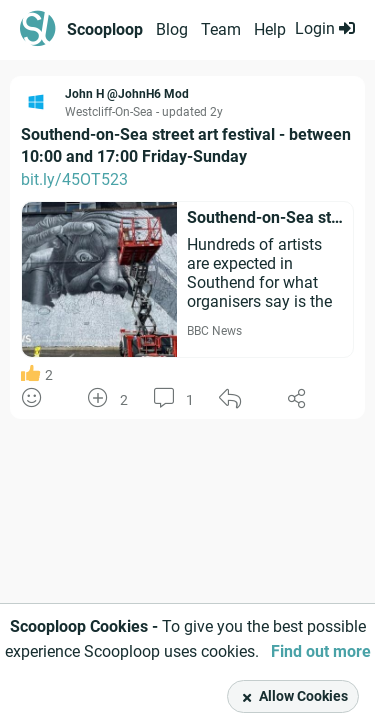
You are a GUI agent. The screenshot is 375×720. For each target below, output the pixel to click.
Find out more (321, 651)
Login (325, 28)
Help (270, 29)
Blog (172, 29)
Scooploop (105, 29)
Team (221, 29)
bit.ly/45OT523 (74, 179)
